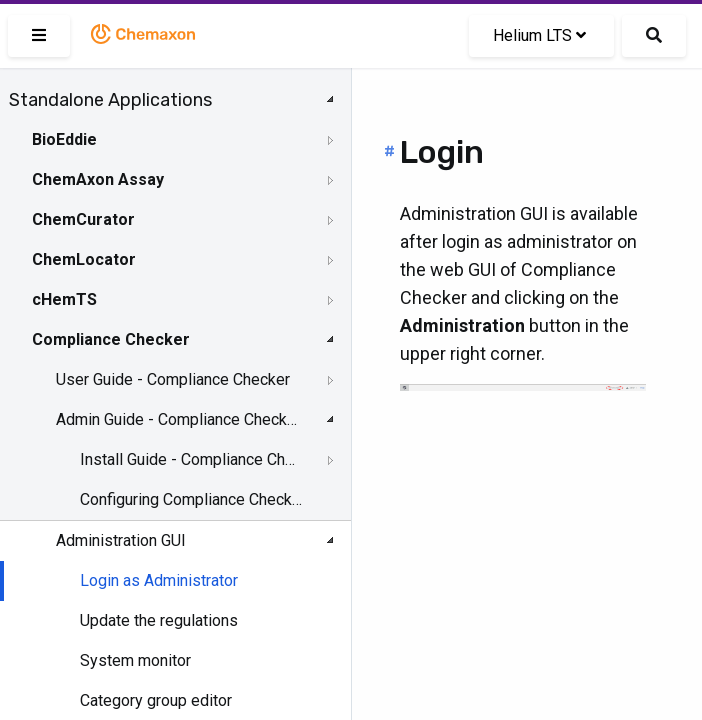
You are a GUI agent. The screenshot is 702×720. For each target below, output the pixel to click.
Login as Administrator (159, 580)
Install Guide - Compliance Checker (191, 459)
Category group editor (156, 700)
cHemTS (64, 299)
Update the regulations (159, 620)
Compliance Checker (111, 339)
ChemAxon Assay (98, 179)
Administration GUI (121, 540)
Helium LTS (539, 35)
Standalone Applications (110, 100)
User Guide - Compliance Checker (173, 379)
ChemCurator (83, 219)
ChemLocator (84, 259)
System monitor (135, 660)
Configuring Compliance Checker (191, 499)
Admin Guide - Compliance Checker (177, 419)
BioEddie (64, 139)
